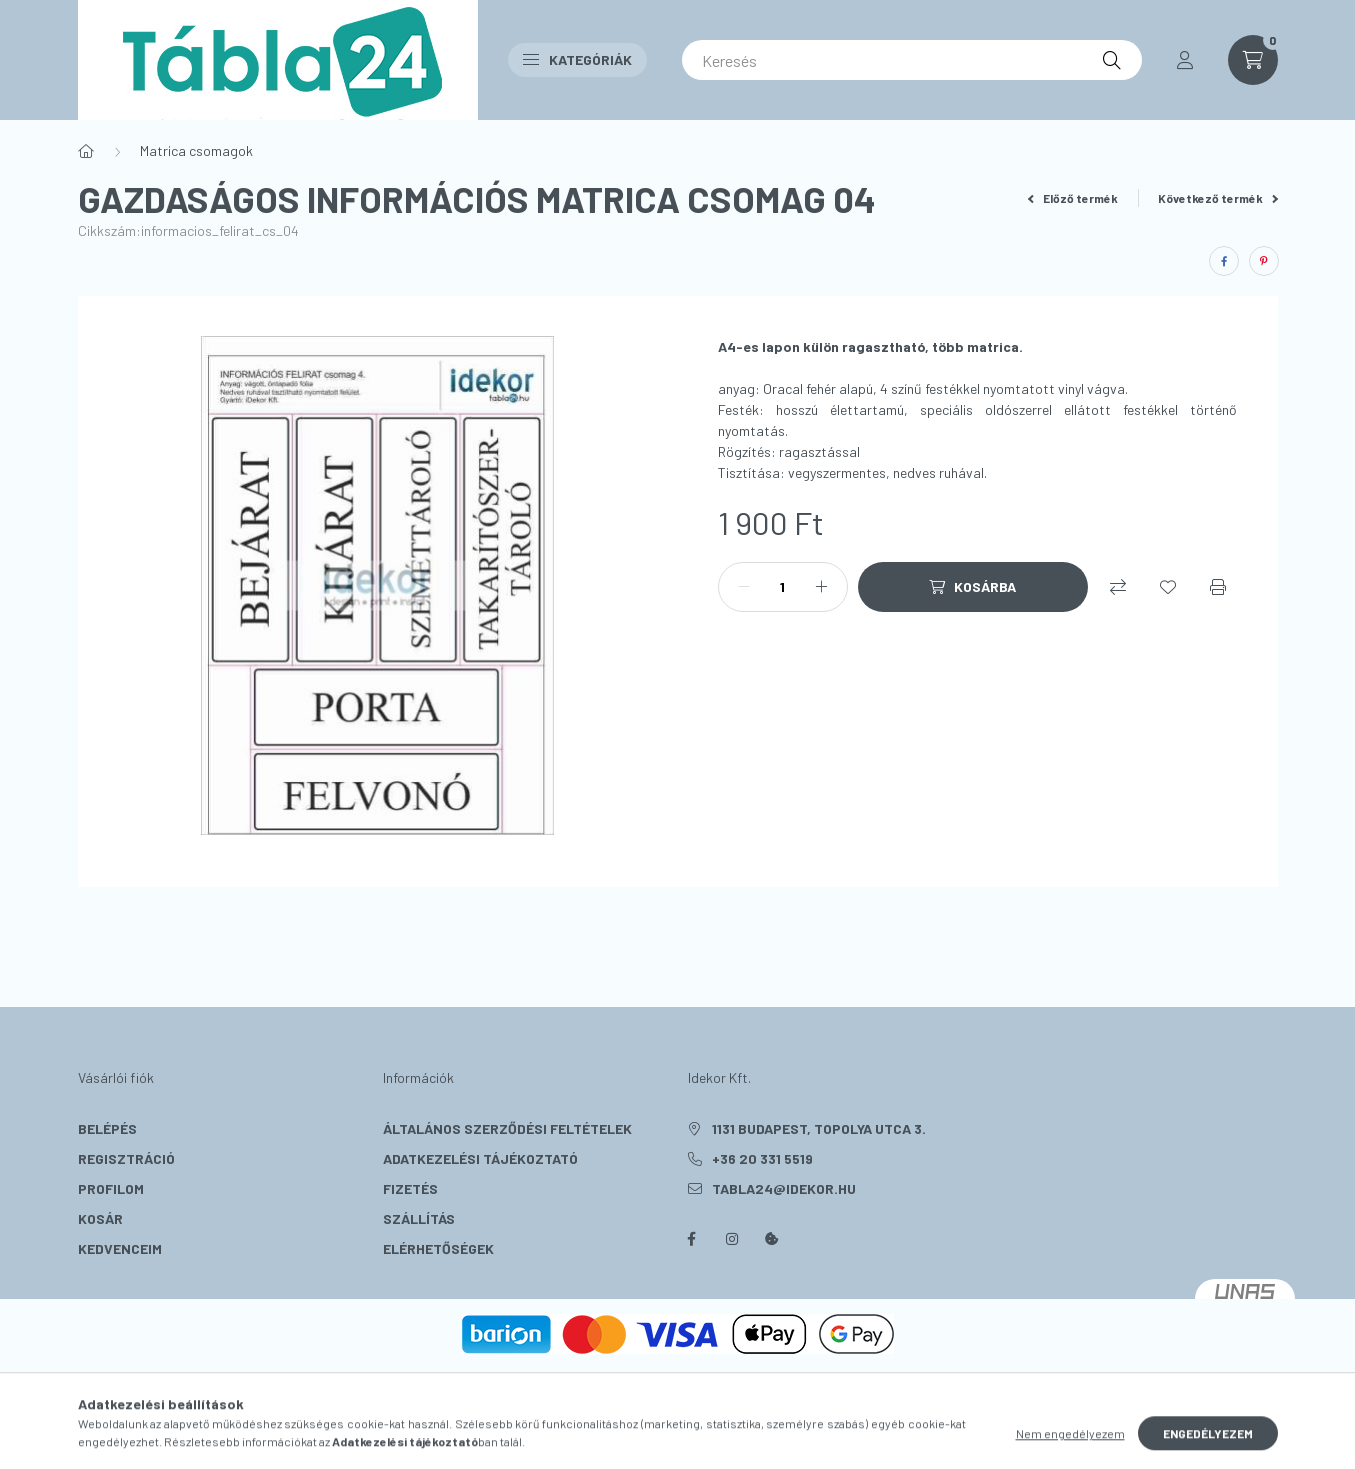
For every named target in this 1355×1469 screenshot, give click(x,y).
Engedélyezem (1208, 1447)
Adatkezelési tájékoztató (480, 1158)
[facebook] (1224, 261)
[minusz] (744, 587)
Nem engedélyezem (1070, 1447)
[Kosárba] (973, 587)
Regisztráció (126, 1158)
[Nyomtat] (1218, 587)
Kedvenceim (120, 1248)
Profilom (111, 1188)
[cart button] (1253, 60)
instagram (732, 1239)
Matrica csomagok (196, 150)
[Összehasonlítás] (1118, 587)
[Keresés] (912, 60)
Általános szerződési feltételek (507, 1128)
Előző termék (1073, 198)
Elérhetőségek (438, 1248)
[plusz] (822, 587)
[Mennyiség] (783, 587)
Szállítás (419, 1218)
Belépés (107, 1128)
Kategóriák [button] (577, 59)
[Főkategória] (86, 151)
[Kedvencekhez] (1168, 587)
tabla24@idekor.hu (784, 1188)
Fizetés (410, 1188)
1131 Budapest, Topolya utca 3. (819, 1128)
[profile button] (1185, 60)
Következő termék (1218, 198)
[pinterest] (1264, 261)
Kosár (100, 1218)
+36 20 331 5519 (762, 1158)
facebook (692, 1239)
